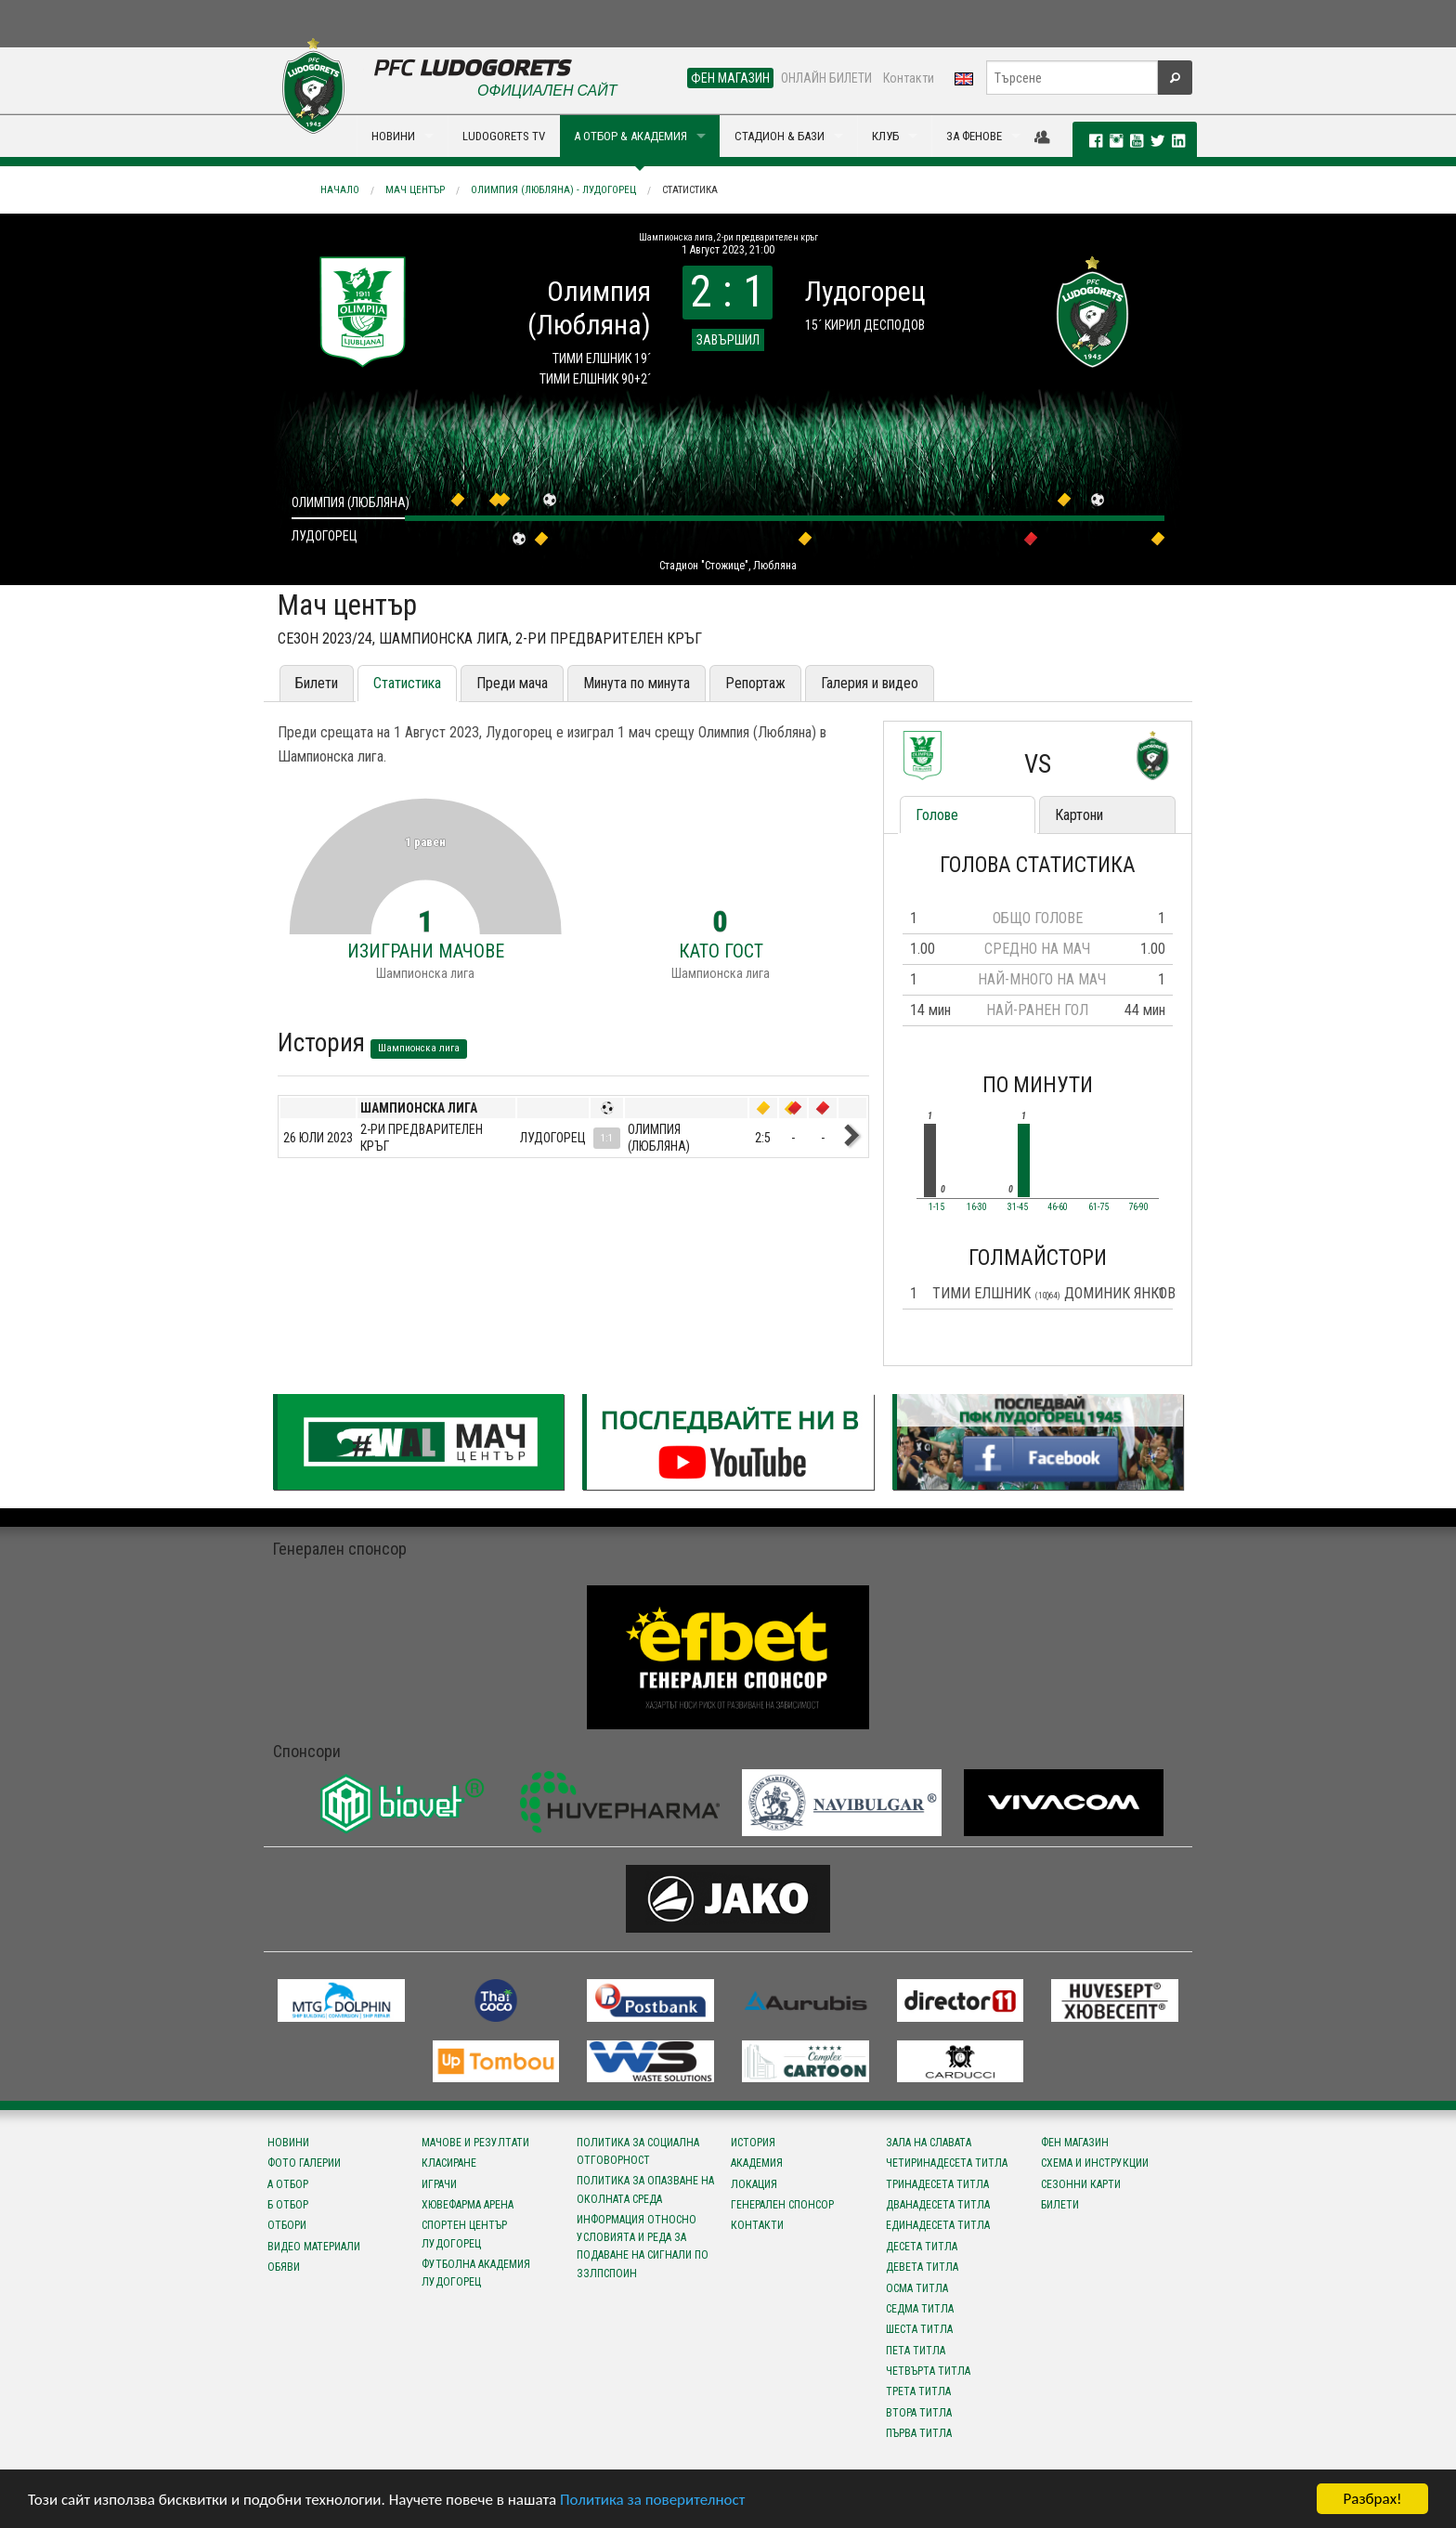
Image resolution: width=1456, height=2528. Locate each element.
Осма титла (917, 2288)
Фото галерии (304, 2163)
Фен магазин (1075, 2142)
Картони (1079, 815)
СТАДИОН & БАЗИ (779, 136)
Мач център (415, 190)
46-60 (1057, 1207)
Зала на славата (928, 2142)
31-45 (1018, 1207)
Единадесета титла (938, 2225)
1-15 (936, 1207)
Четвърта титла (928, 2371)
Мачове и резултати (475, 2142)
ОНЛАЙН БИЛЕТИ (826, 78)
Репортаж (755, 683)
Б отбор (287, 2204)
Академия (757, 2163)
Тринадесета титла (937, 2184)
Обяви (283, 2267)
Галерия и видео (869, 683)
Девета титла (922, 2267)
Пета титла (915, 2350)
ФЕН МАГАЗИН (730, 78)
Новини (288, 2142)
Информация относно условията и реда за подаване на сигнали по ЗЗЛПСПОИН (642, 2246)
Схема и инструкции (1095, 2163)
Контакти (908, 78)
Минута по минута (636, 683)
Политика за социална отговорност (638, 2151)
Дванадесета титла (938, 2204)
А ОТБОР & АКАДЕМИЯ (630, 136)
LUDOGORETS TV (503, 136)
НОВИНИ (393, 136)
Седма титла (920, 2308)
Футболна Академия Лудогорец (476, 2273)
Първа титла (919, 2433)
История (753, 2142)
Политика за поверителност (652, 2499)
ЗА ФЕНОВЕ (974, 136)
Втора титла (919, 2412)
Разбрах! (1372, 2498)
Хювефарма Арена (468, 2204)
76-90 (1138, 1207)
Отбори (286, 2225)
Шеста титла (919, 2329)
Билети (316, 683)
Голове (937, 815)
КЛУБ (885, 136)
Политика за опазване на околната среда (645, 2189)
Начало (339, 190)
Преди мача (512, 683)
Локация (754, 2184)
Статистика (690, 190)
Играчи (439, 2184)
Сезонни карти (1081, 2184)
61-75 (1098, 1207)
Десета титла (921, 2246)
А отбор (287, 2184)
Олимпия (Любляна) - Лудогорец (553, 190)
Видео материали (313, 2246)
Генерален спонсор (782, 2204)
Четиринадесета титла (947, 2163)
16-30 (977, 1207)
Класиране (449, 2163)
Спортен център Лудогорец (464, 2234)
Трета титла (918, 2391)
